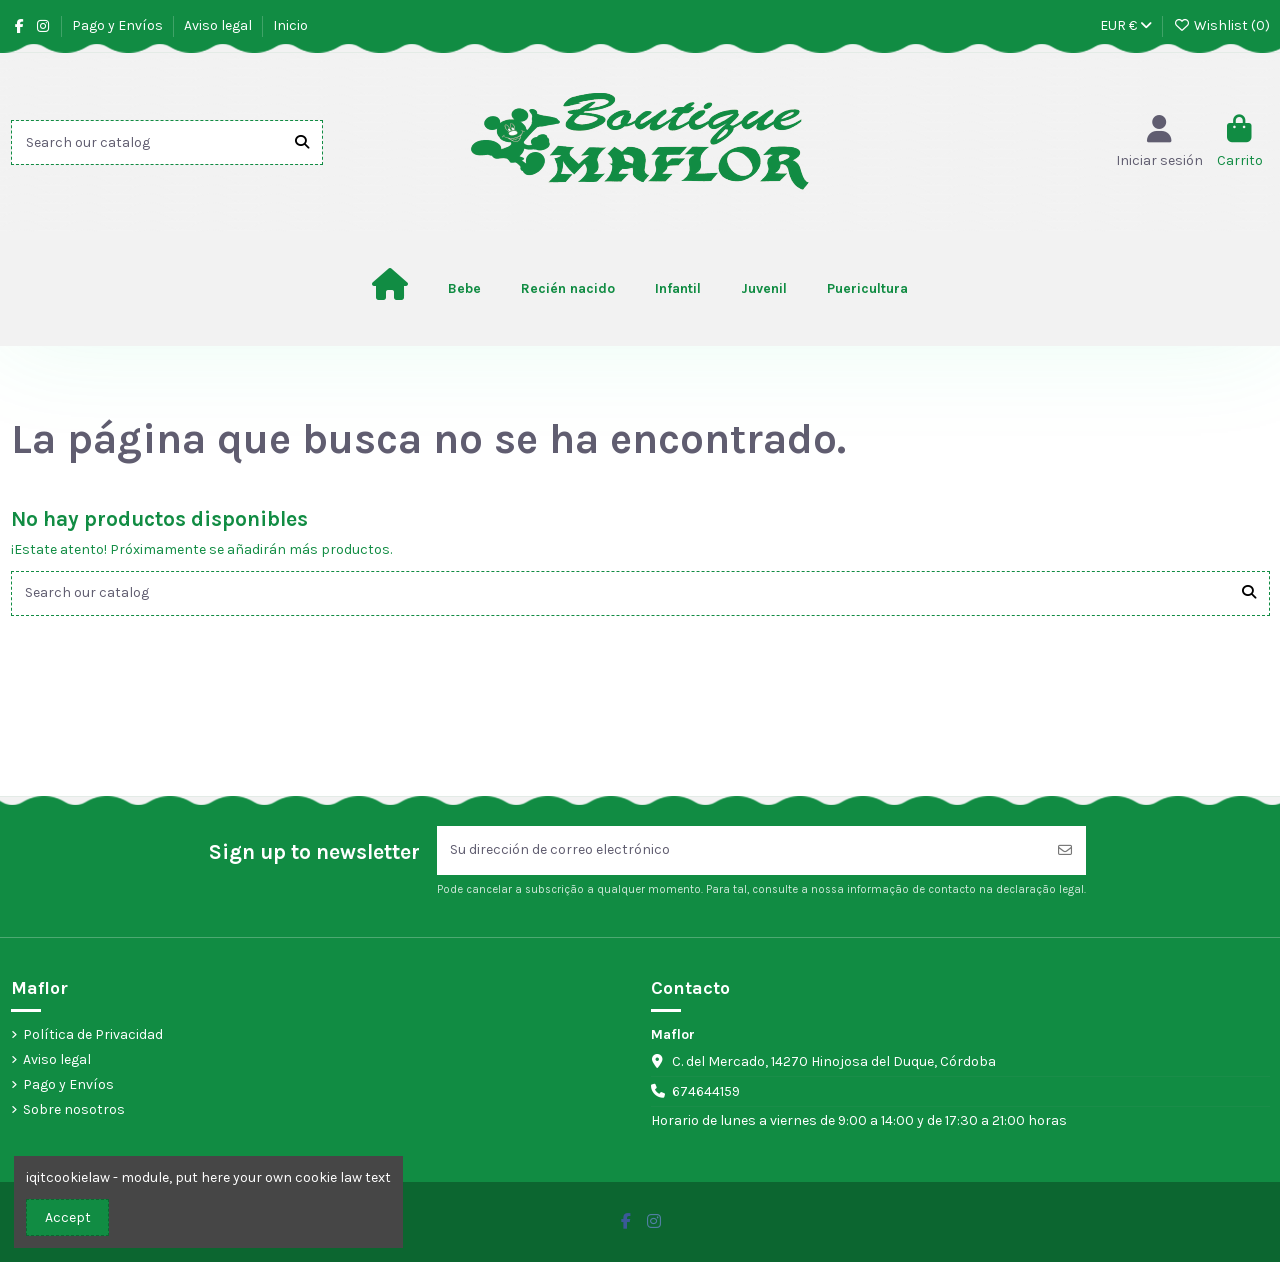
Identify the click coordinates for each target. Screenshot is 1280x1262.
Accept (68, 1217)
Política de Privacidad (93, 1034)
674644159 (706, 1092)
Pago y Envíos (119, 25)
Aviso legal (219, 25)
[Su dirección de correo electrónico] (741, 850)
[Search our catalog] (302, 142)
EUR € (1126, 25)
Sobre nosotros (74, 1110)
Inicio (290, 25)
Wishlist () (1221, 25)
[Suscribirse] (1065, 850)
